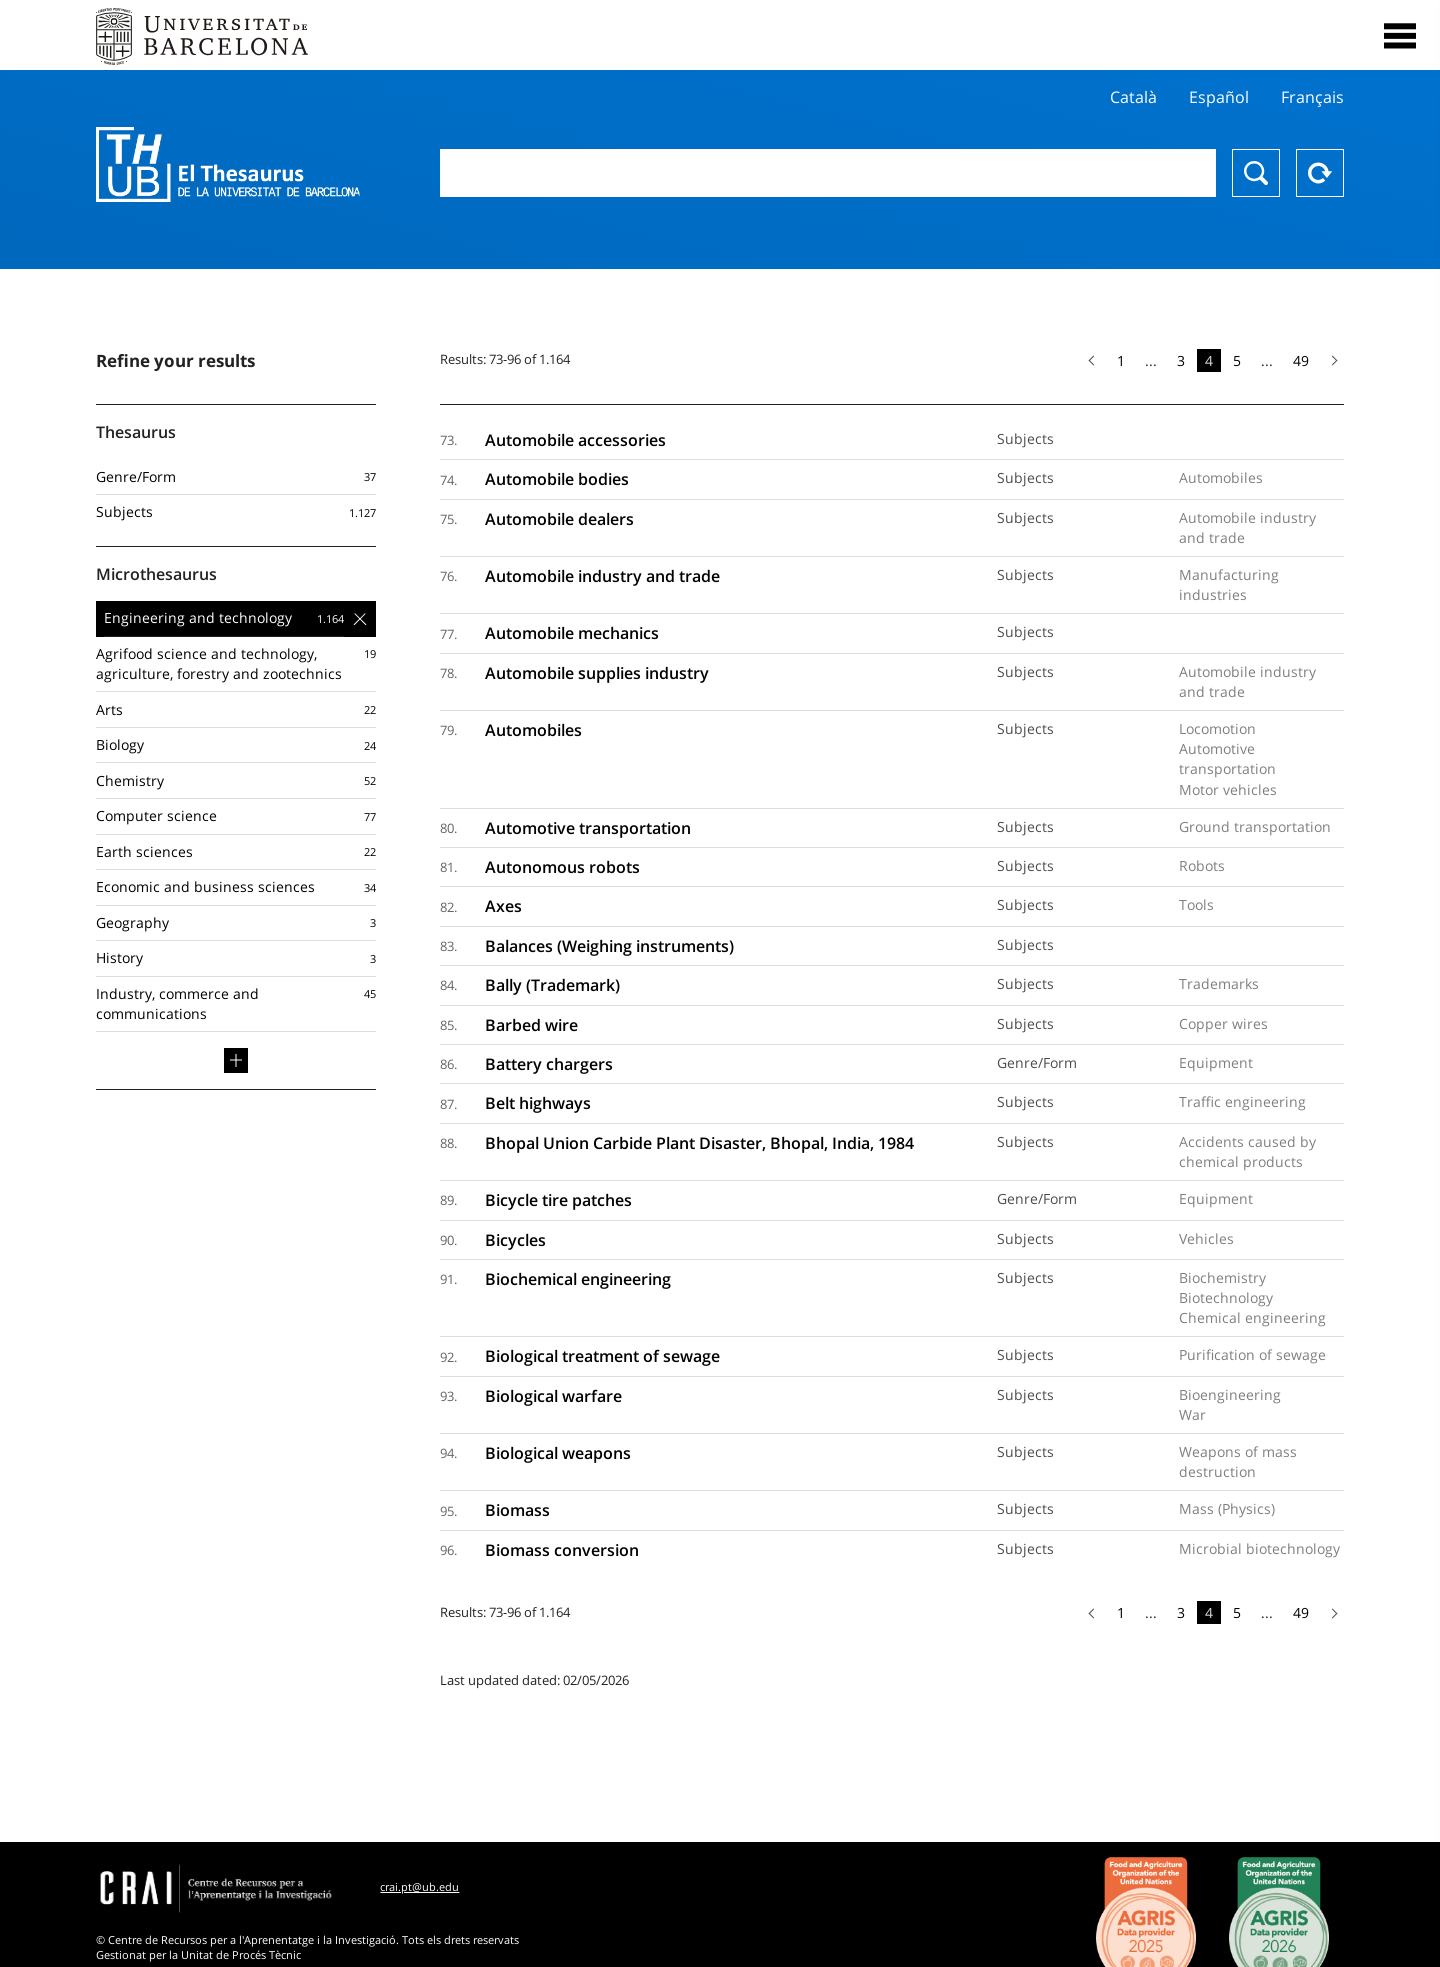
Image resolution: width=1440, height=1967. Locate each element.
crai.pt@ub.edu (419, 1886)
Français (1312, 97)
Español (1219, 97)
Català (1133, 97)
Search (1256, 173)
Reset (1320, 173)
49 (1301, 360)
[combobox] (828, 173)
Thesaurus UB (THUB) (228, 165)
